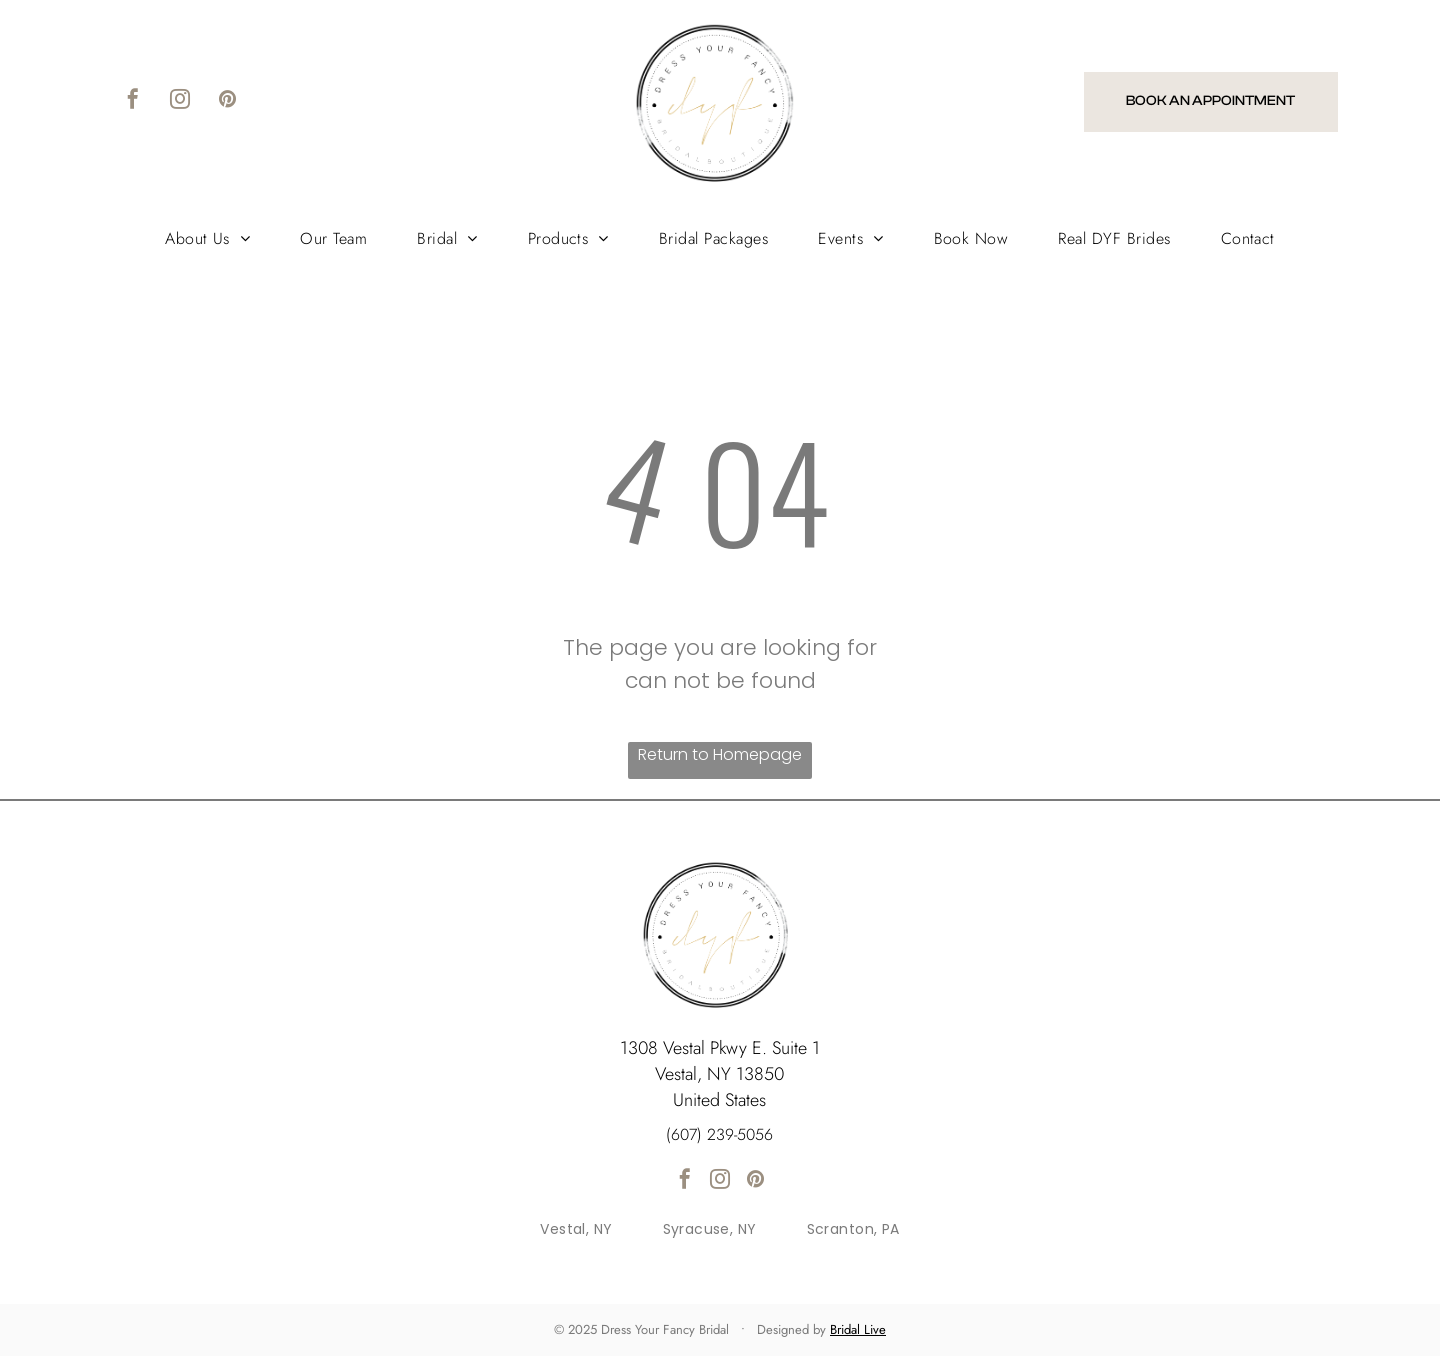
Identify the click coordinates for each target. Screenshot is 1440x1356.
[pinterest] (227, 101)
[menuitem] (207, 238)
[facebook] (133, 101)
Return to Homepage (720, 754)
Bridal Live (858, 1329)
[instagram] (180, 101)
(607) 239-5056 (719, 1134)
